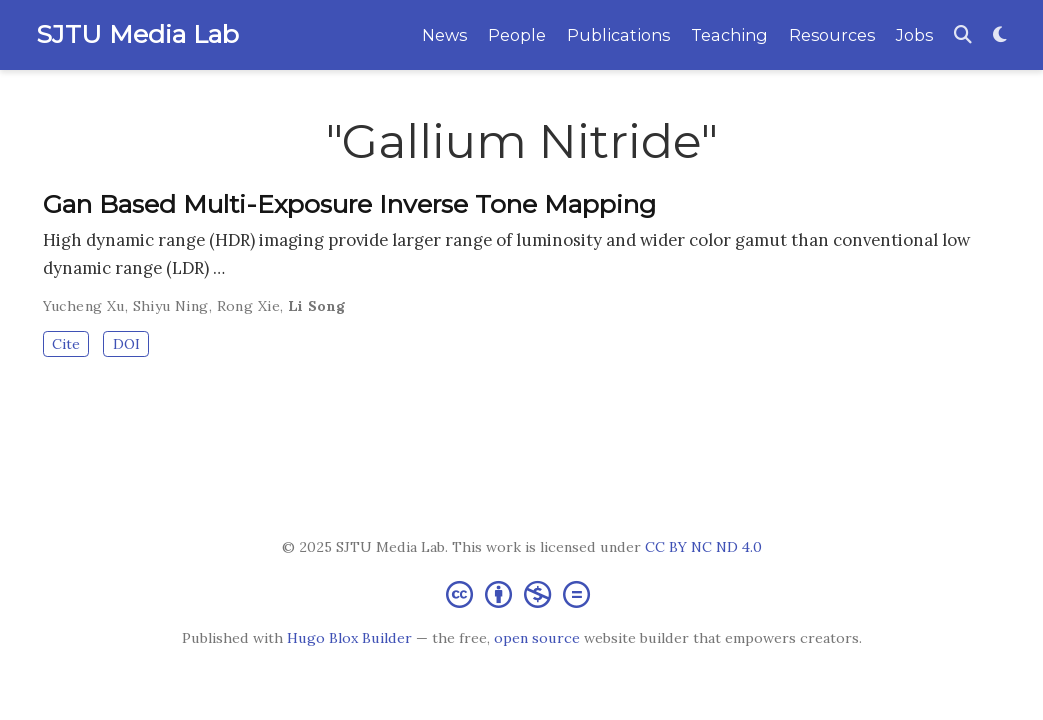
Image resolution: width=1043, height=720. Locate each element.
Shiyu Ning (171, 306)
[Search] (963, 35)
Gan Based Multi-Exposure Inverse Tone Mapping (349, 204)
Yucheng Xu (84, 306)
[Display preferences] (1000, 35)
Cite (66, 344)
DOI (126, 344)
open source (537, 638)
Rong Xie (248, 306)
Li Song (317, 306)
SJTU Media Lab (137, 34)
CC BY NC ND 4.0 (703, 547)
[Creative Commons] (522, 593)
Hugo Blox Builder (349, 638)
